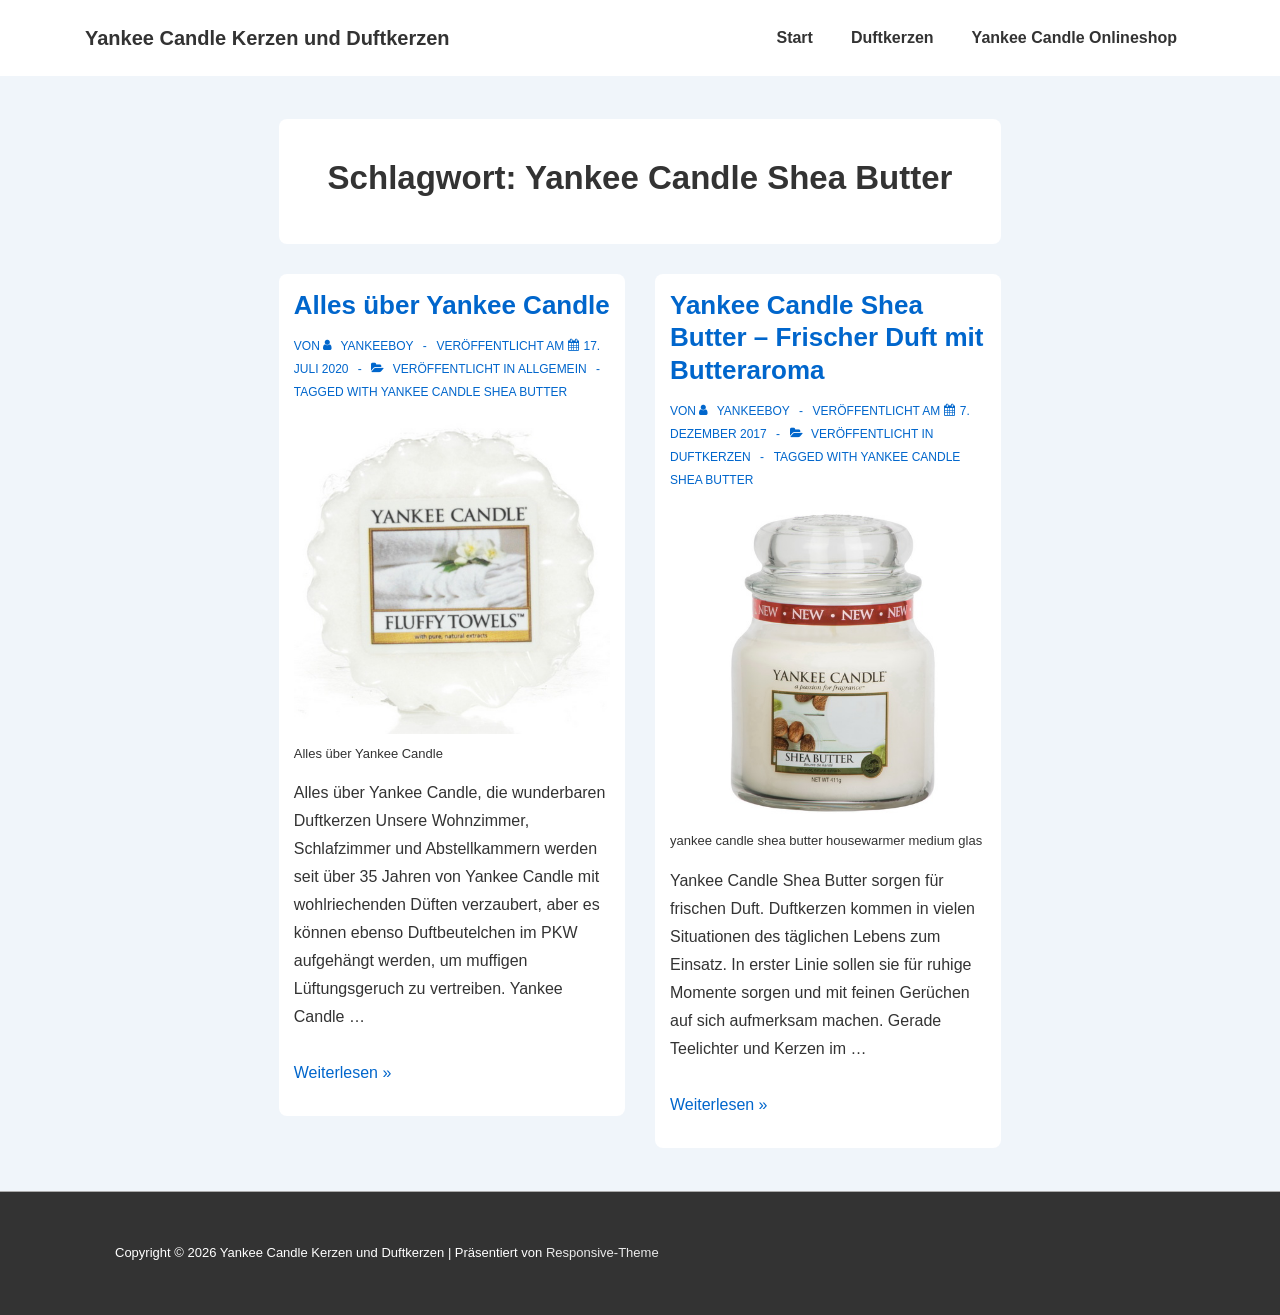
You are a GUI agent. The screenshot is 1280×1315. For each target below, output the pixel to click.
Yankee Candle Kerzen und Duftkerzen (267, 38)
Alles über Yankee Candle (452, 305)
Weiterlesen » (343, 1072)
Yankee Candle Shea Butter (474, 392)
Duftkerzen (892, 37)
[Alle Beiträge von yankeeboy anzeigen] (370, 346)
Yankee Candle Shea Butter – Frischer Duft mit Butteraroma (827, 337)
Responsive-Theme (602, 1252)
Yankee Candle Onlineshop (1074, 37)
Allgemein (552, 369)
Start (794, 37)
